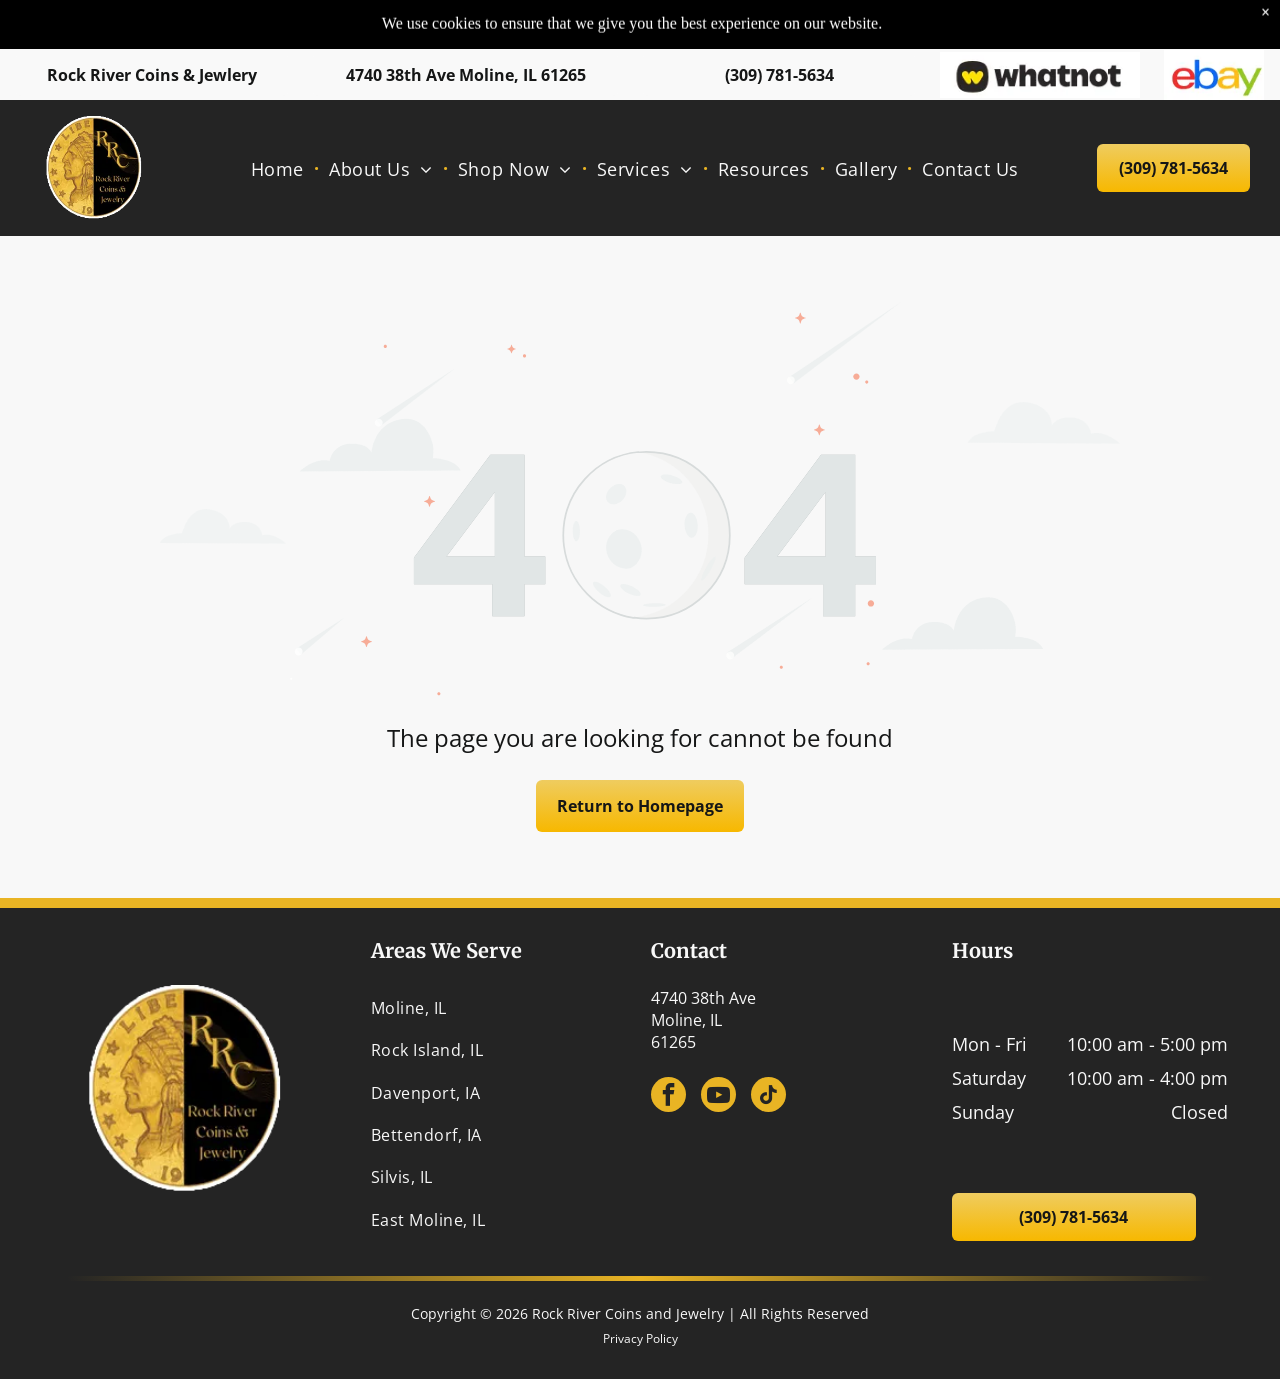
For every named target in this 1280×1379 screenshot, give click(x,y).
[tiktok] (768, 1097)
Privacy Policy (640, 1338)
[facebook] (668, 1097)
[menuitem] (280, 129)
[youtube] (718, 1097)
